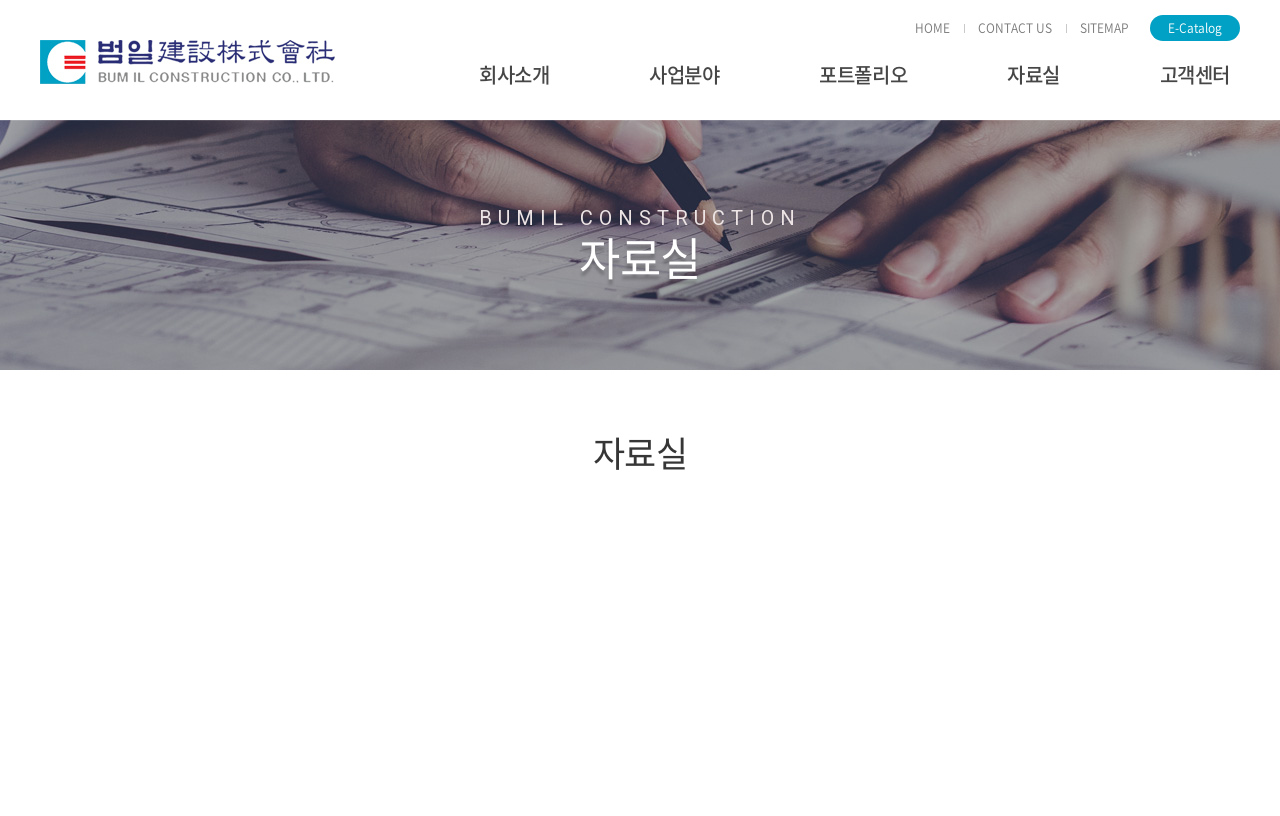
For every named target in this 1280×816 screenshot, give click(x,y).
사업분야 (684, 74)
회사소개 (514, 74)
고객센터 (1195, 74)
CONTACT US (1015, 28)
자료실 (1033, 74)
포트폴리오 (863, 74)
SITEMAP (1104, 28)
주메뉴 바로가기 (0, 0)
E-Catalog (1195, 28)
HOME (932, 28)
